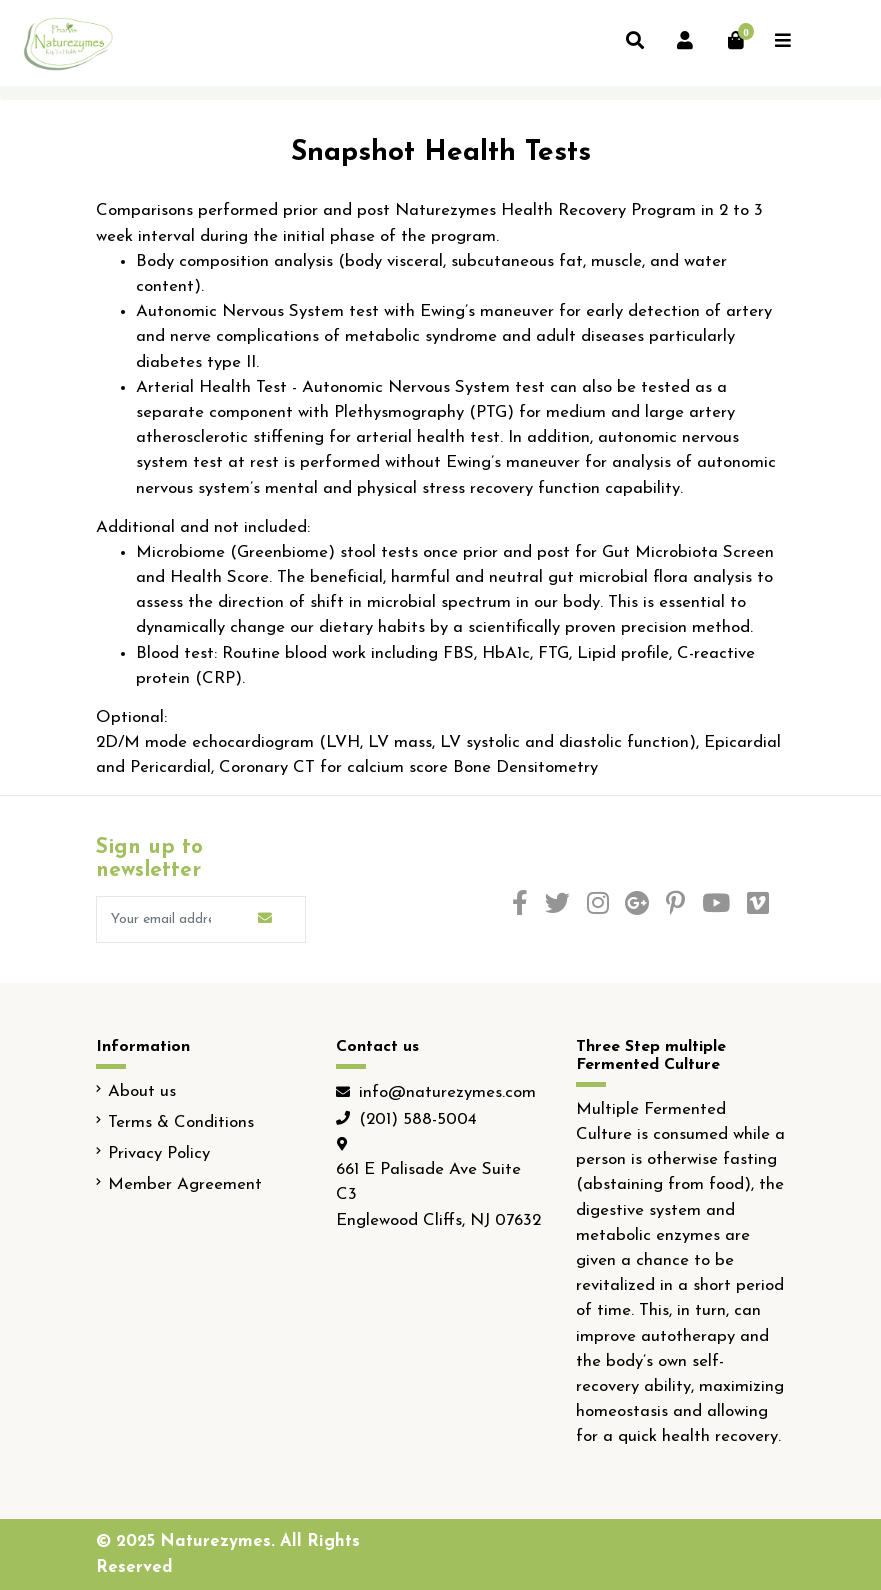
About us (142, 1091)
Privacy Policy (159, 1153)
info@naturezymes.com (447, 1092)
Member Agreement (185, 1184)
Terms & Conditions (181, 1122)
